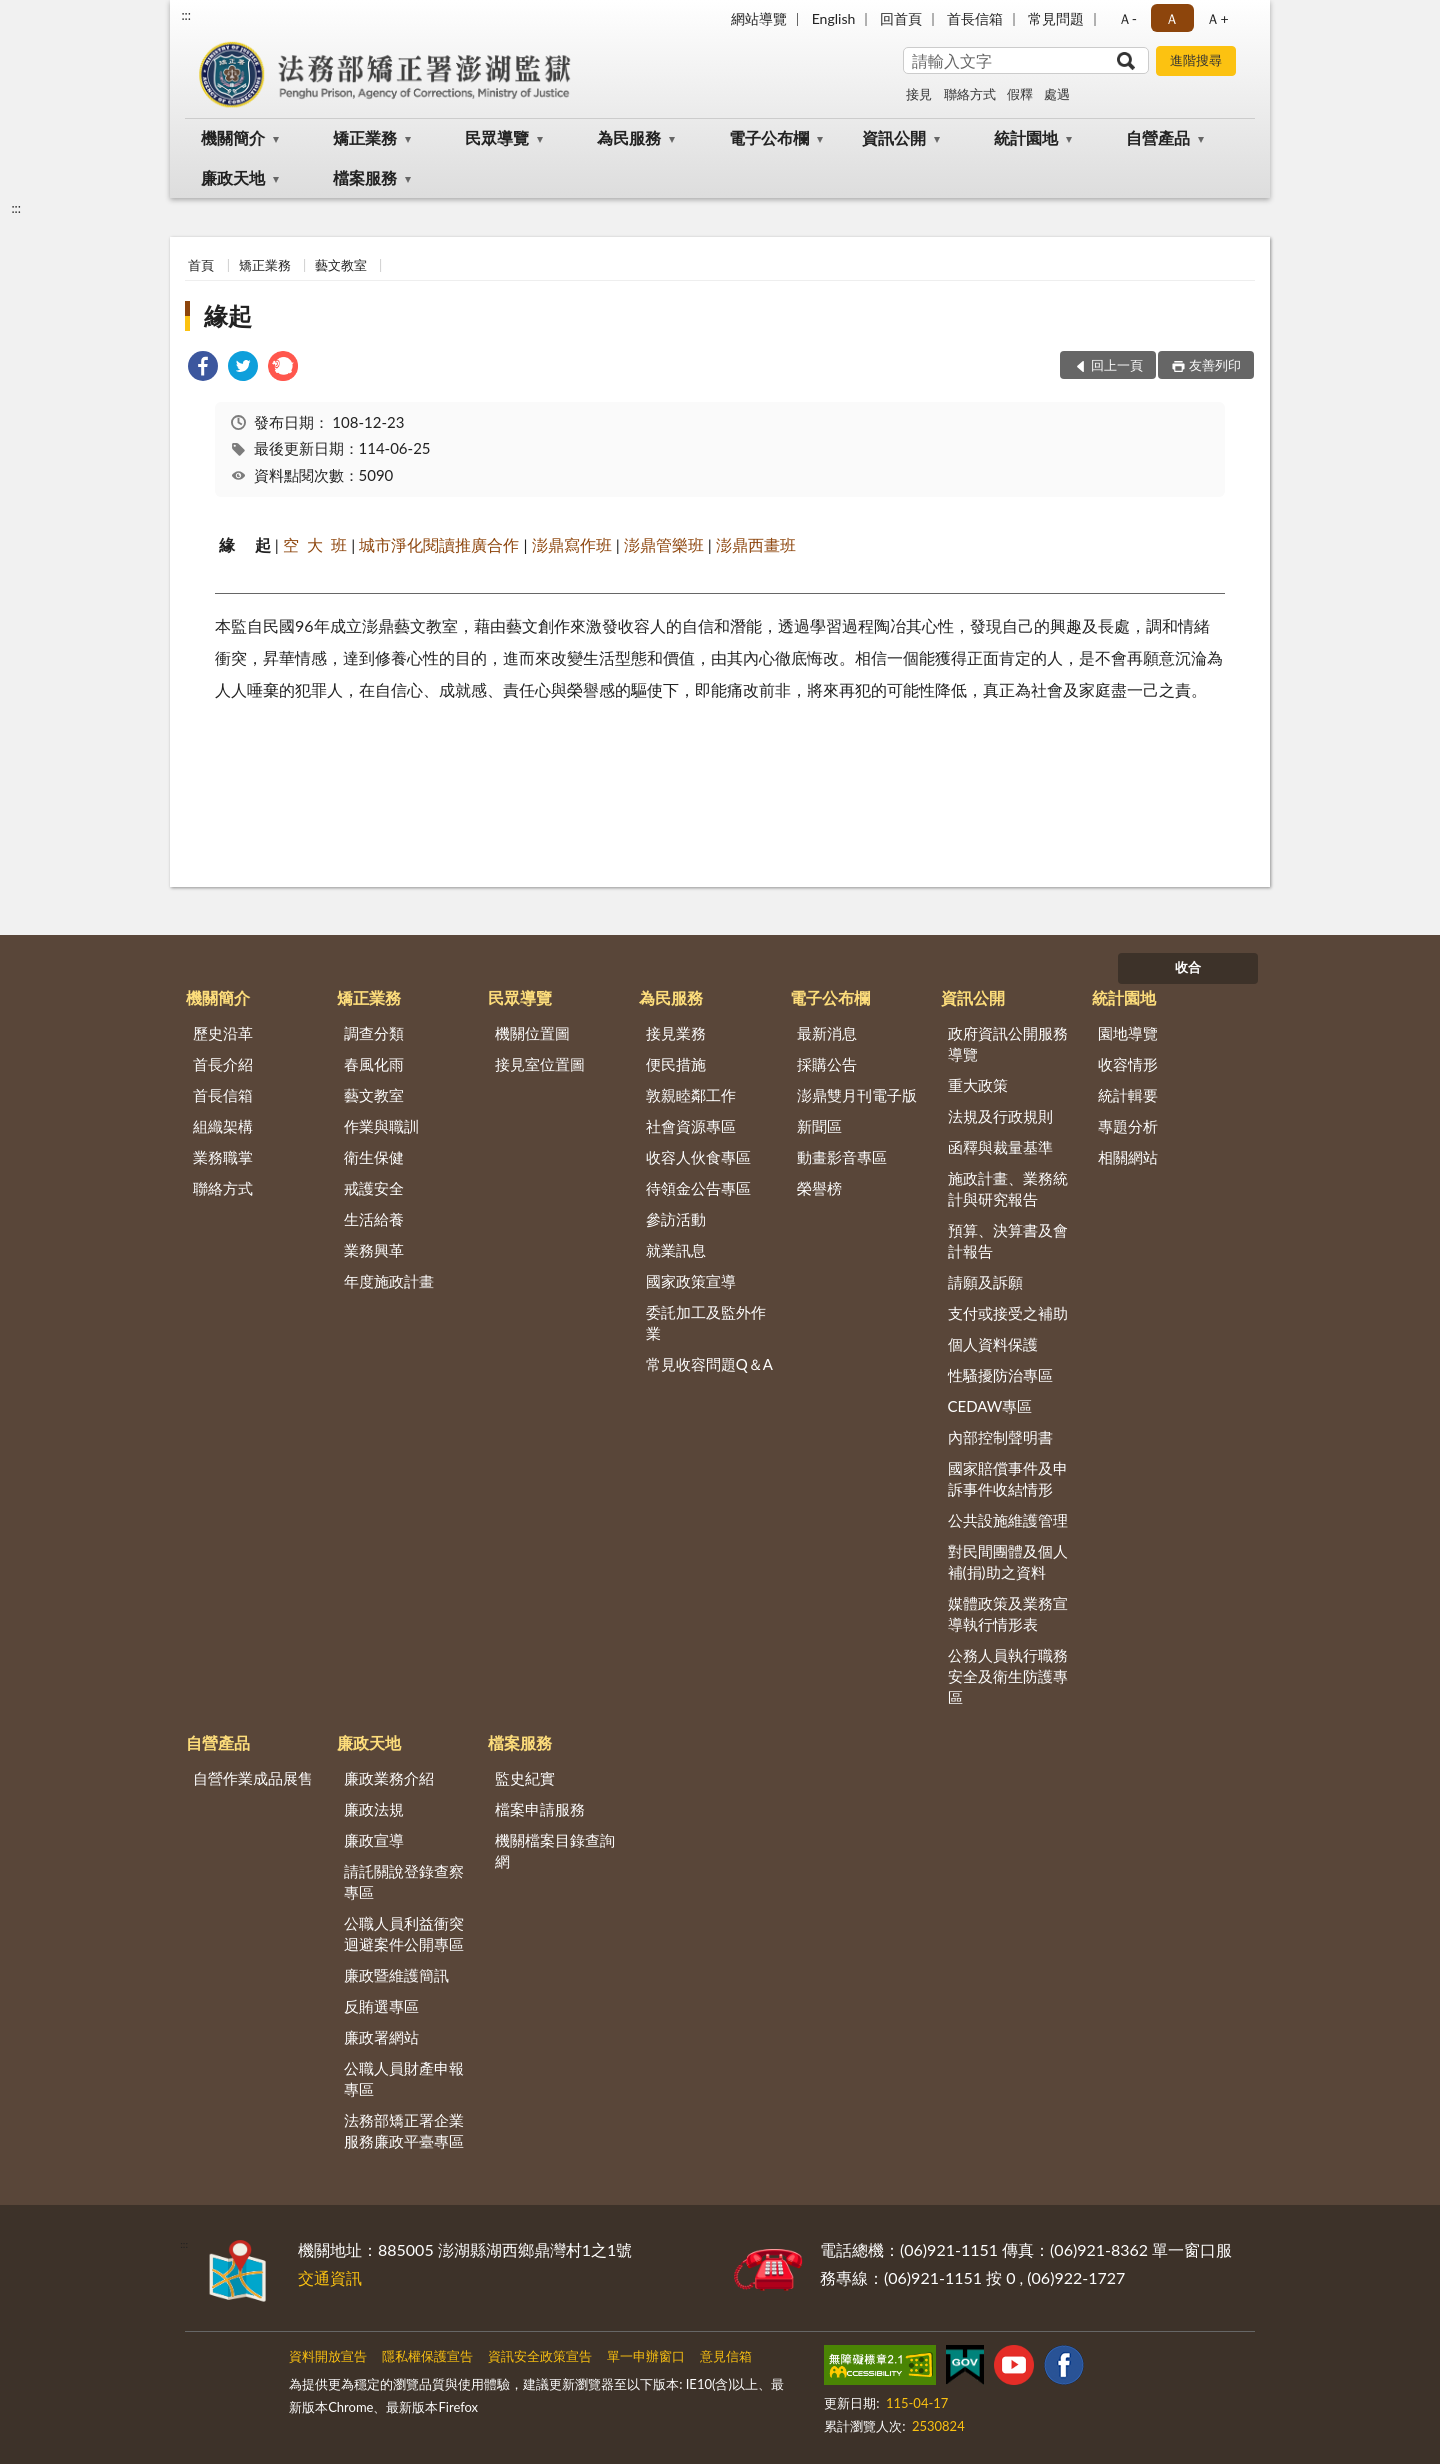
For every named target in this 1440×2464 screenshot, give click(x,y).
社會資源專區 (691, 1126)
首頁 (201, 265)
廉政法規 (374, 1809)
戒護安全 (374, 1188)
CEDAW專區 (990, 1406)
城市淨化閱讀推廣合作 (439, 544)
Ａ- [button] (1127, 18)
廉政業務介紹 (389, 1778)
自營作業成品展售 (253, 1778)
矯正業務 (365, 137)
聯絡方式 (970, 94)
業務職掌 (223, 1157)
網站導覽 (759, 18)
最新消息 (827, 1033)
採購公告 (827, 1064)
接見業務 (676, 1033)
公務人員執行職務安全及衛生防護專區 (1008, 1676)
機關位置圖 (532, 1033)
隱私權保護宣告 (427, 2356)
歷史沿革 (223, 1033)
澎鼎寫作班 (572, 544)
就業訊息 (676, 1250)
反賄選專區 (381, 2006)
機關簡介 (233, 137)
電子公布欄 (769, 137)
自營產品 (1158, 137)
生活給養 (374, 1219)
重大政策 (978, 1085)
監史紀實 (525, 1778)
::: (186, 15)
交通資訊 (330, 2277)
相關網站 (1128, 1157)
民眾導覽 (497, 137)
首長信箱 (975, 18)
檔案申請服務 (540, 1809)
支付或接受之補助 (1008, 1313)
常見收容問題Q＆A (709, 1364)
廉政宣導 (374, 1840)
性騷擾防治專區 (1000, 1375)
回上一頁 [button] (1117, 365)
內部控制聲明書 (1000, 1437)
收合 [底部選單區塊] (1188, 967)
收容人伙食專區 (698, 1157)
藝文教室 (341, 265)
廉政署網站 (381, 2037)
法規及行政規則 (1000, 1116)
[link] (203, 368)
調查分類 (374, 1033)
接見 (919, 94)
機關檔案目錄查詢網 (555, 1850)
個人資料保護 (993, 1344)
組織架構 (223, 1126)
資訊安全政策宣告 (540, 2356)
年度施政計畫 (389, 1281)
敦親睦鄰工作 (691, 1095)
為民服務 (629, 137)
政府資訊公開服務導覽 (1008, 1043)
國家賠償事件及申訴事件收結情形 (1008, 1478)
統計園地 (1026, 137)
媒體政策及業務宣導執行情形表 (1008, 1613)
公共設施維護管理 (1008, 1520)
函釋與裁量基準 (1000, 1147)
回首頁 (901, 18)
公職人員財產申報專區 (404, 2078)
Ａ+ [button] (1217, 18)
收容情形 (1128, 1064)
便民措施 (676, 1064)
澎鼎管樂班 (664, 544)
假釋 (1020, 94)
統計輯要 (1128, 1095)
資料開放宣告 (328, 2356)
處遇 (1057, 94)
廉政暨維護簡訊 (396, 1975)
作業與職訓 (381, 1126)
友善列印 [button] (1215, 365)
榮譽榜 (819, 1188)
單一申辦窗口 (646, 2356)
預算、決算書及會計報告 (1008, 1240)
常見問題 (1056, 18)
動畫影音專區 (842, 1157)
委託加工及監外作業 (706, 1322)
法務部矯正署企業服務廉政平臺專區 (404, 2130)
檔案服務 (365, 177)
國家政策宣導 (691, 1281)
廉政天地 (233, 177)
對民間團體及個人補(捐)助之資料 (1008, 1561)
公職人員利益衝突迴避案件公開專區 (404, 1933)
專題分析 (1128, 1126)
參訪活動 (676, 1219)
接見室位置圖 (540, 1064)
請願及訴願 (985, 1282)
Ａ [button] (1172, 18)
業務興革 (374, 1250)
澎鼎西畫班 (756, 544)
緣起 (228, 315)
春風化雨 (374, 1064)
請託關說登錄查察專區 (404, 1881)
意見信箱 (726, 2356)
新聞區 (819, 1126)
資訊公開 (894, 137)
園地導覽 (1128, 1033)
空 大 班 (315, 544)
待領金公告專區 (698, 1188)
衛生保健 (374, 1157)
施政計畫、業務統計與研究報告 (1008, 1188)
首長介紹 (223, 1064)
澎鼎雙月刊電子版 (857, 1095)
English (834, 18)
